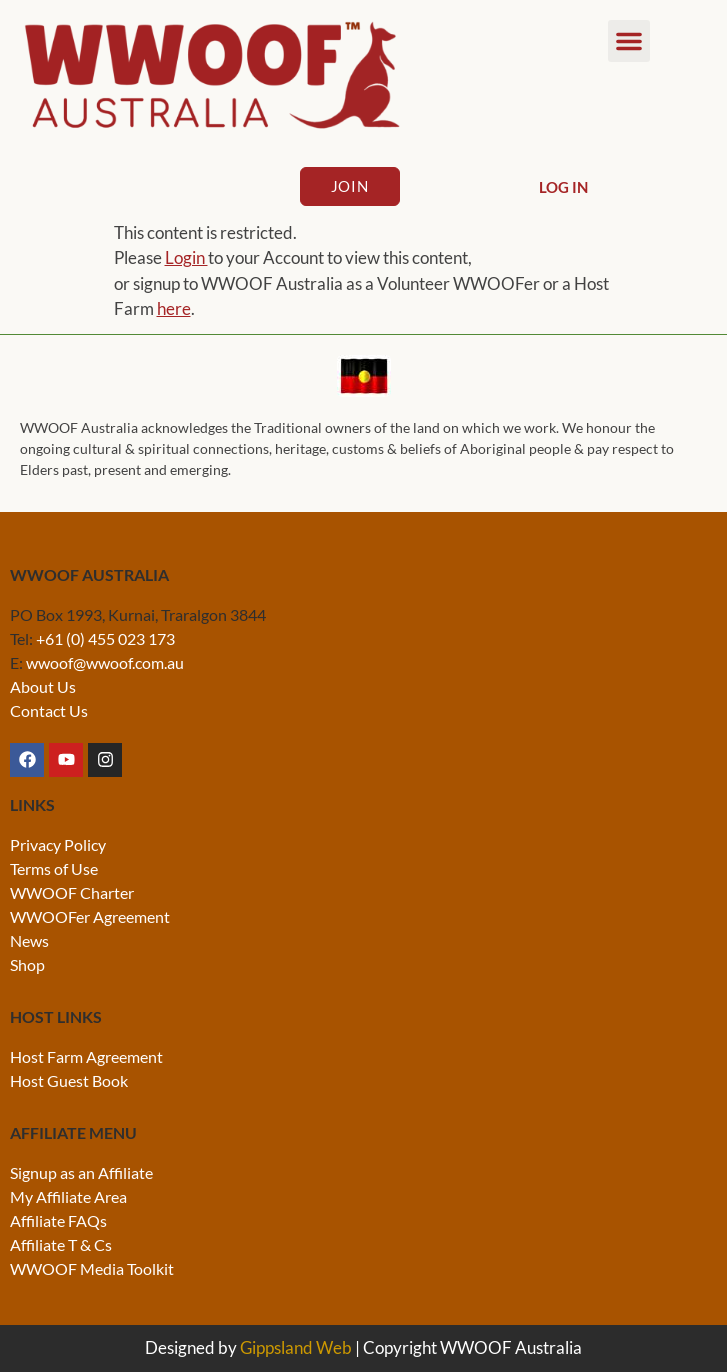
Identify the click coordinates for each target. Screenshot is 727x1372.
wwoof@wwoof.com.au (105, 662)
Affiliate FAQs (58, 1220)
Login (186, 257)
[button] (629, 41)
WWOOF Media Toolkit (92, 1268)
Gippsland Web (296, 1347)
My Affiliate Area (68, 1196)
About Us (43, 686)
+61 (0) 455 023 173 (105, 638)
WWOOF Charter (72, 892)
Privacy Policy (58, 844)
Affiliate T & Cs (61, 1244)
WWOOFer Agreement (90, 916)
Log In (563, 187)
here (174, 308)
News (29, 940)
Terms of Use (54, 868)
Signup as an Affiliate (81, 1172)
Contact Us (49, 710)
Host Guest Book (69, 1080)
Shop (27, 964)
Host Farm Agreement (86, 1056)
